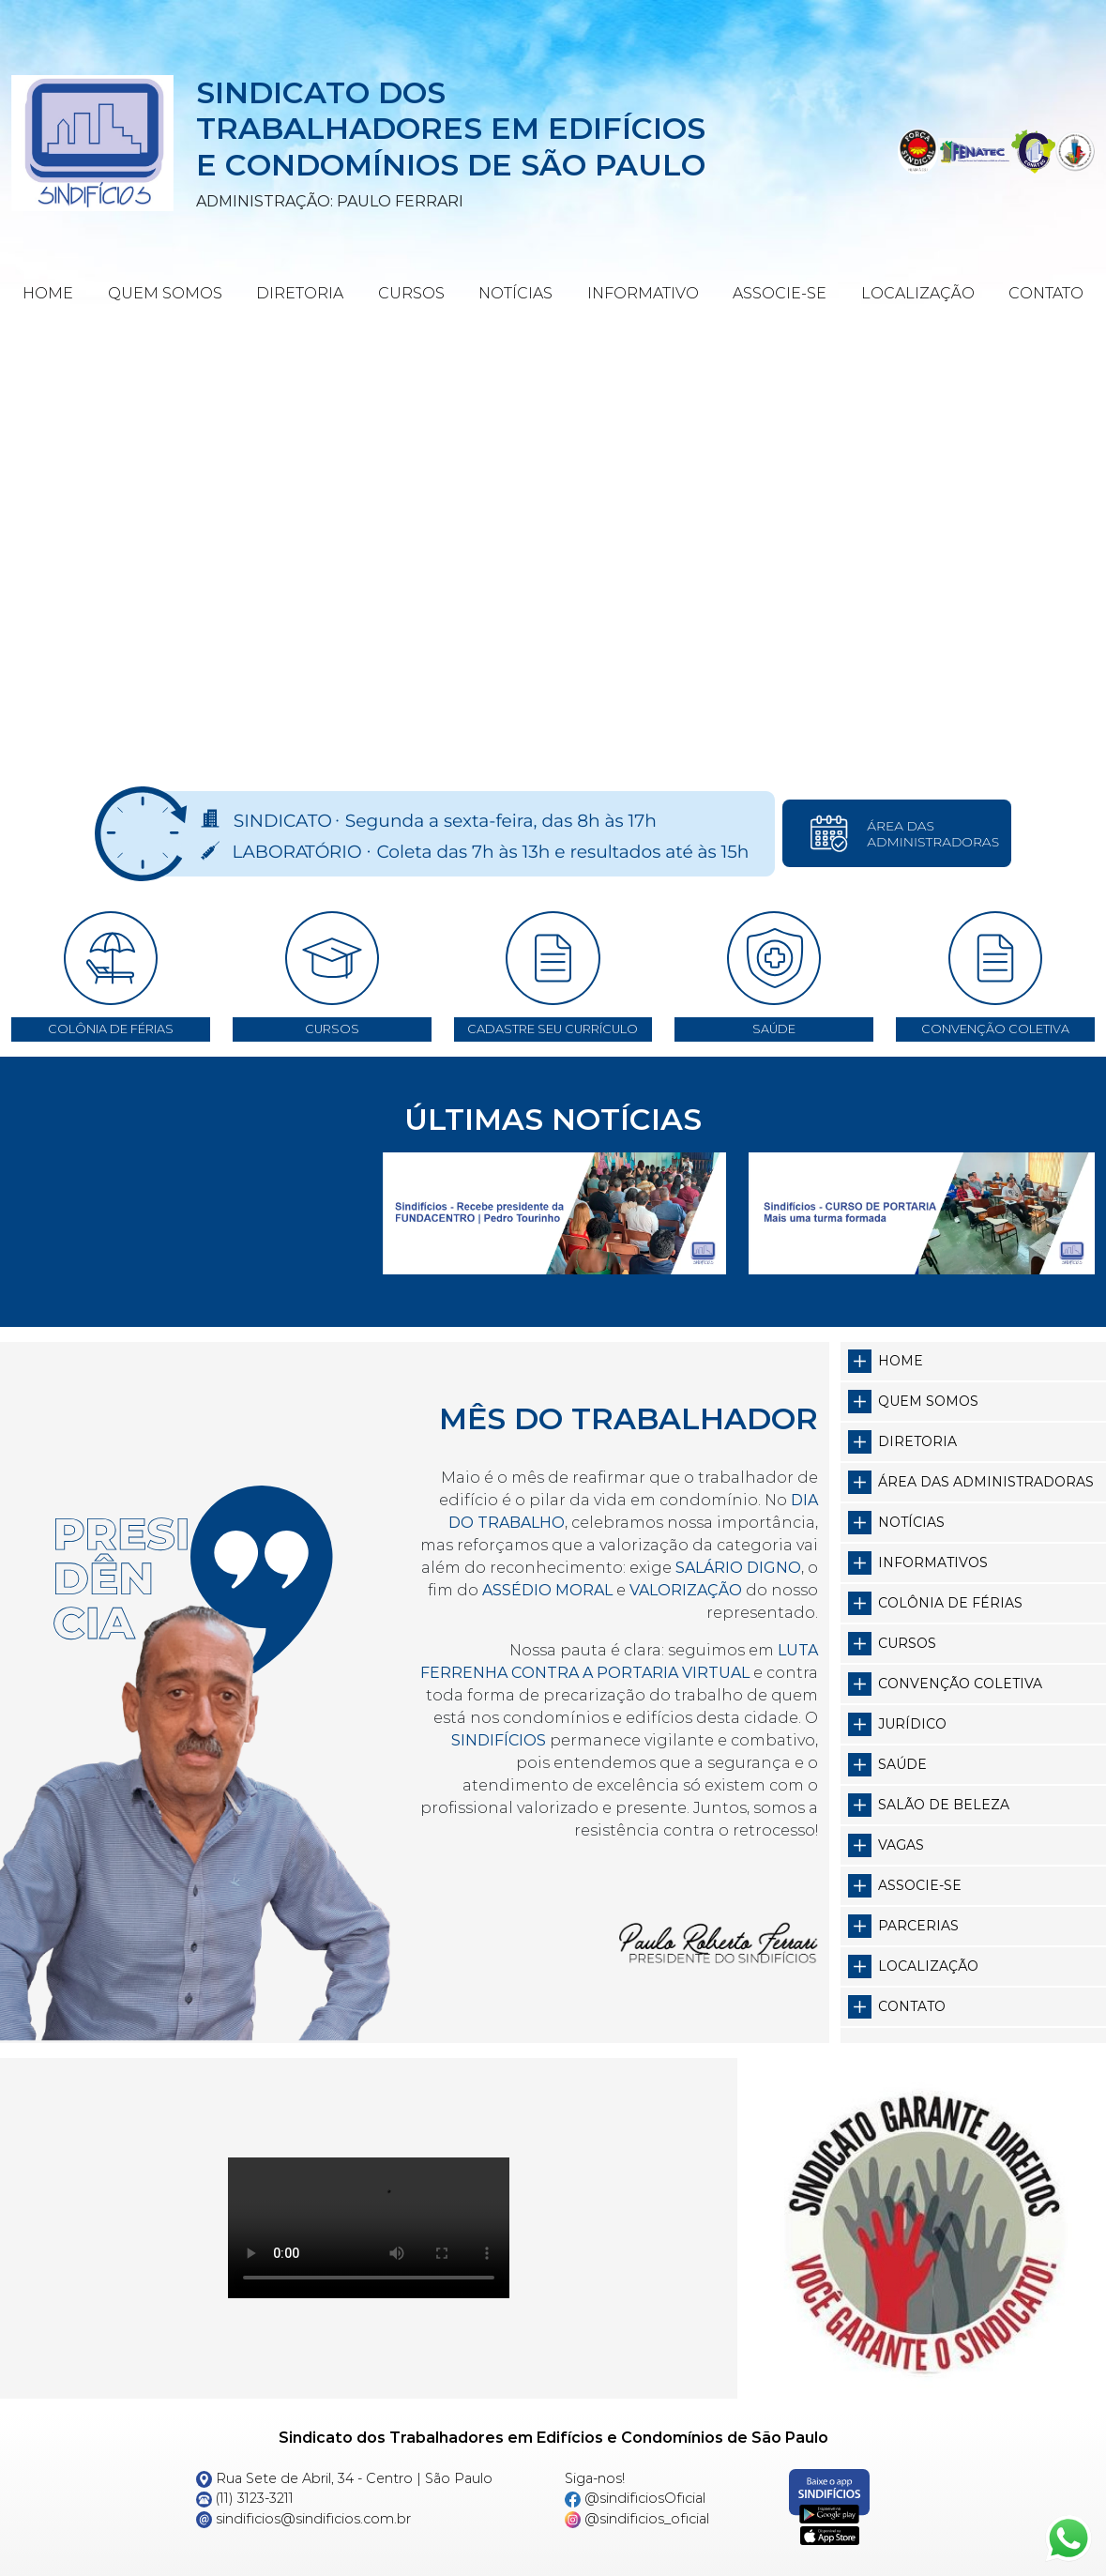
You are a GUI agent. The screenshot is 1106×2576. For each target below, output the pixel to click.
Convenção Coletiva (960, 1683)
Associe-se (779, 293)
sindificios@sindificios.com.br (304, 2518)
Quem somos (928, 1401)
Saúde (902, 1764)
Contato (1045, 293)
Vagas (901, 1845)
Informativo (643, 293)
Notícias (515, 293)
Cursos (411, 293)
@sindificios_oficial (637, 2518)
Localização (918, 293)
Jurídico (912, 1723)
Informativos (933, 1562)
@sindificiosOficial (635, 2498)
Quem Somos (165, 293)
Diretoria (299, 293)
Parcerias (918, 1925)
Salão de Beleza (943, 1804)
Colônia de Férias (950, 1602)
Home (48, 293)
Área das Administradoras (986, 1481)
